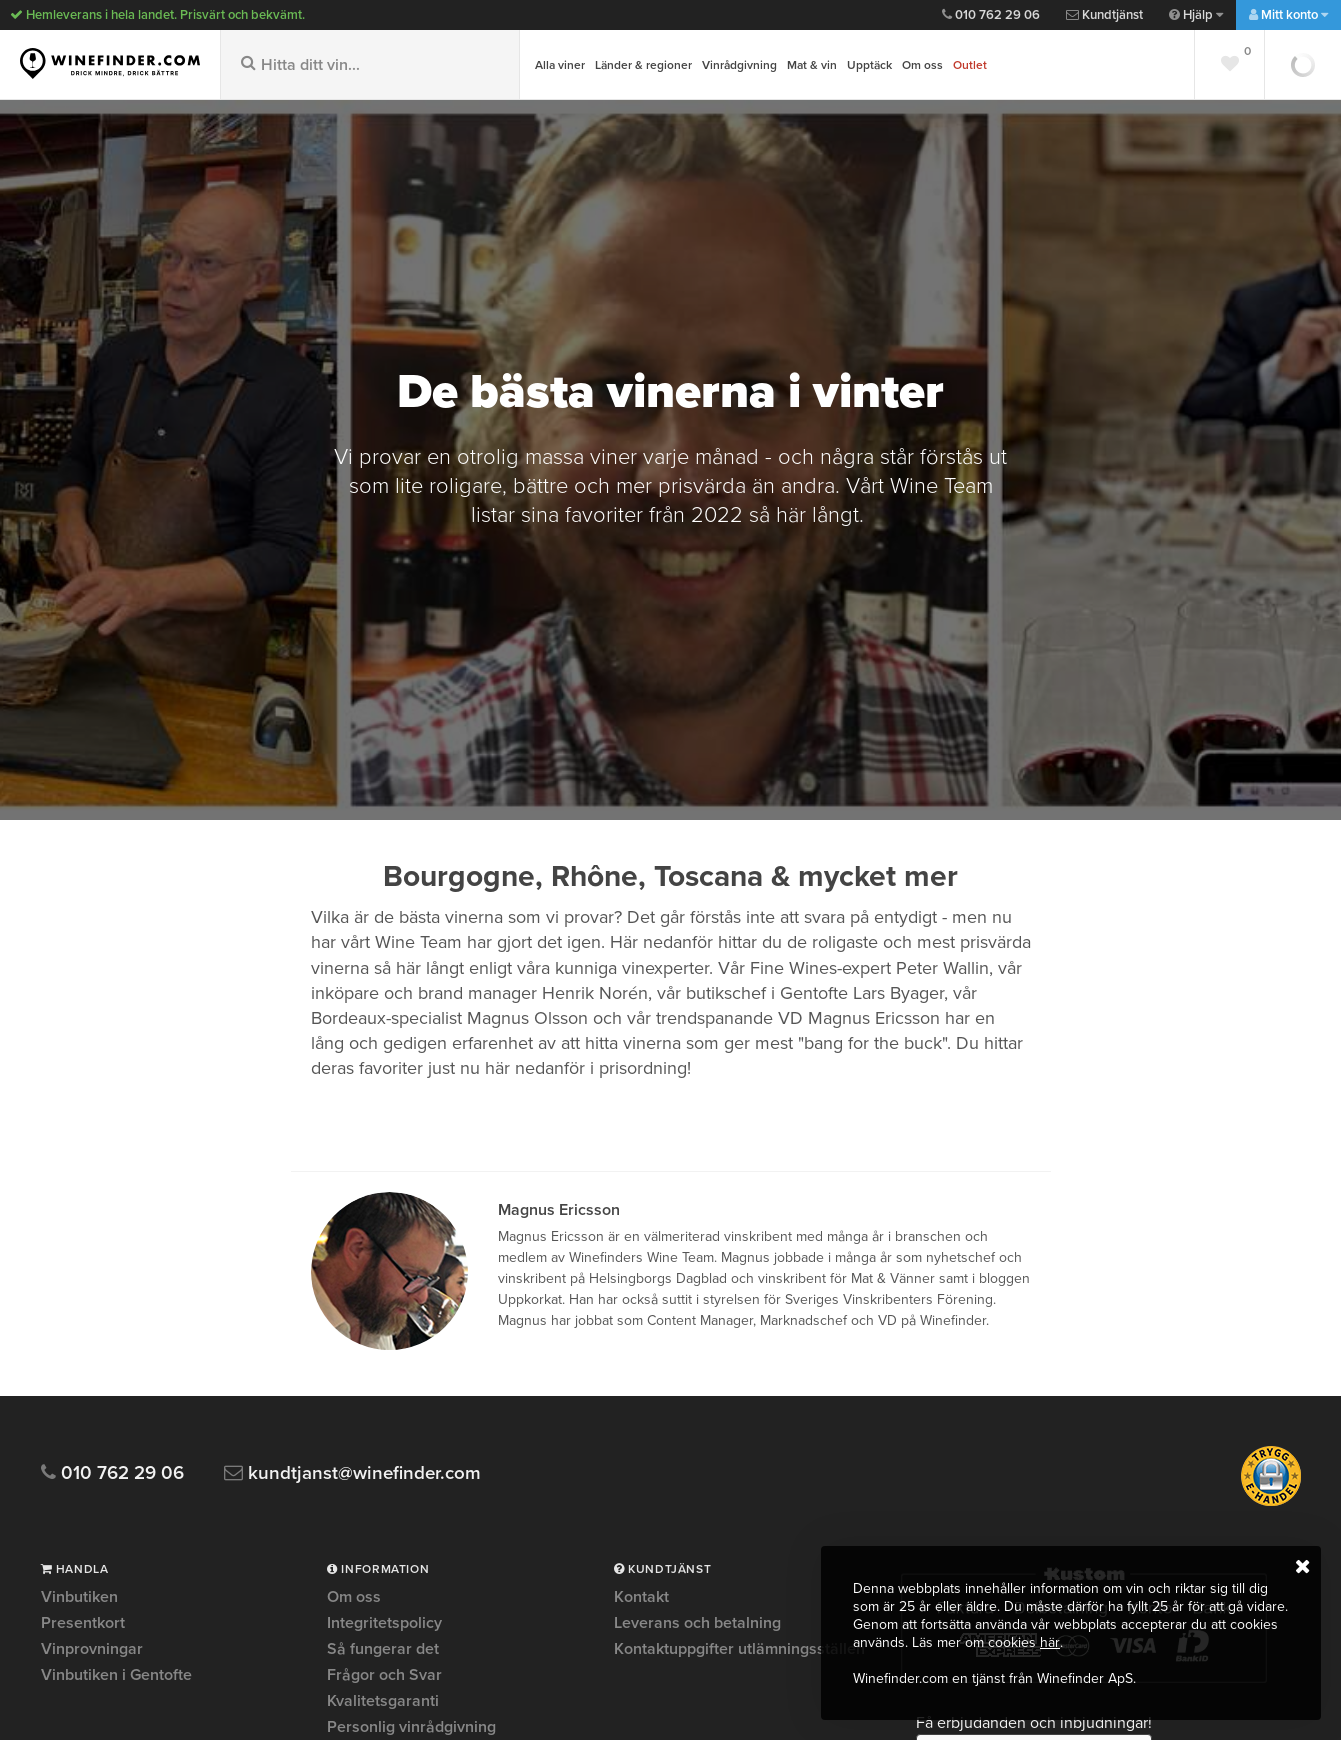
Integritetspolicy (384, 1623)
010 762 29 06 (991, 15)
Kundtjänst (1104, 15)
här (1049, 1642)
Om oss (922, 65)
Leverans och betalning (697, 1623)
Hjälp (1196, 15)
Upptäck (869, 65)
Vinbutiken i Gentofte (116, 1675)
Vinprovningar (92, 1649)
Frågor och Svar (384, 1675)
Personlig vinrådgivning (411, 1727)
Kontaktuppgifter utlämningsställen (739, 1649)
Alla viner (560, 65)
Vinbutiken (79, 1598)
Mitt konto (1288, 15)
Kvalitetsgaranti (383, 1701)
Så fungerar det (383, 1649)
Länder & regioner (643, 65)
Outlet (970, 65)
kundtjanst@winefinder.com (353, 1473)
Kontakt (641, 1598)
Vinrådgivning (739, 65)
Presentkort (83, 1623)
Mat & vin (812, 65)
